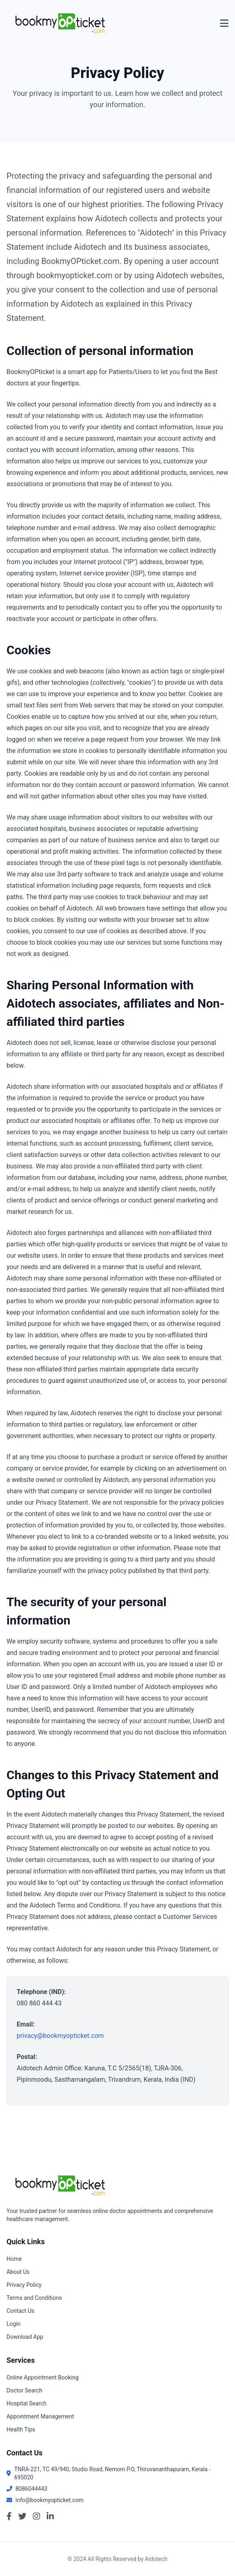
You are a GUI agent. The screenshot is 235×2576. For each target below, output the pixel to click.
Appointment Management (40, 2416)
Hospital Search (26, 2403)
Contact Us (20, 2311)
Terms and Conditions (34, 2298)
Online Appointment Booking (42, 2377)
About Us (18, 2272)
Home (14, 2259)
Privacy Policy (23, 2285)
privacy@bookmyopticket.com (60, 2036)
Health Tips (20, 2429)
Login (13, 2324)
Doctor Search (24, 2390)
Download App (24, 2337)
